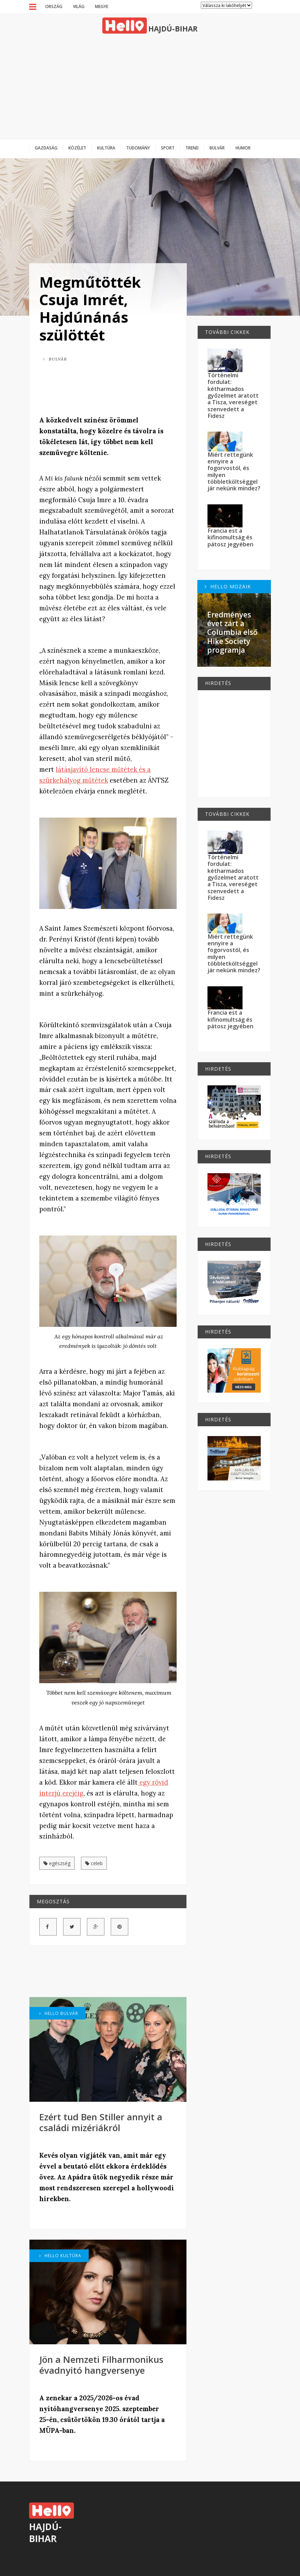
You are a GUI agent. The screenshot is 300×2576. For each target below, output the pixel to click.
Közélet (77, 147)
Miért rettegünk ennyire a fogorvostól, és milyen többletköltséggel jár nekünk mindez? (233, 471)
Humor (243, 147)
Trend (192, 147)
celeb (94, 1863)
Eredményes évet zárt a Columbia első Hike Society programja (232, 632)
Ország (53, 6)
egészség (56, 1863)
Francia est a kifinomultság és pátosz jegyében (230, 537)
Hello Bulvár (58, 2013)
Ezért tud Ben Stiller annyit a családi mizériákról (100, 2122)
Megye (101, 6)
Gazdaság (46, 147)
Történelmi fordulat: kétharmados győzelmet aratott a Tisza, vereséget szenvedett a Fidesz (233, 395)
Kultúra (106, 147)
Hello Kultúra (60, 2255)
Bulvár (217, 147)
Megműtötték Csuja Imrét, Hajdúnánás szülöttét (90, 308)
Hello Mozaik (228, 586)
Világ (78, 6)
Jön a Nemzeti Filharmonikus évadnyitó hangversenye (101, 2364)
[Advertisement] (150, 86)
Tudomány (138, 147)
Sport (168, 147)
